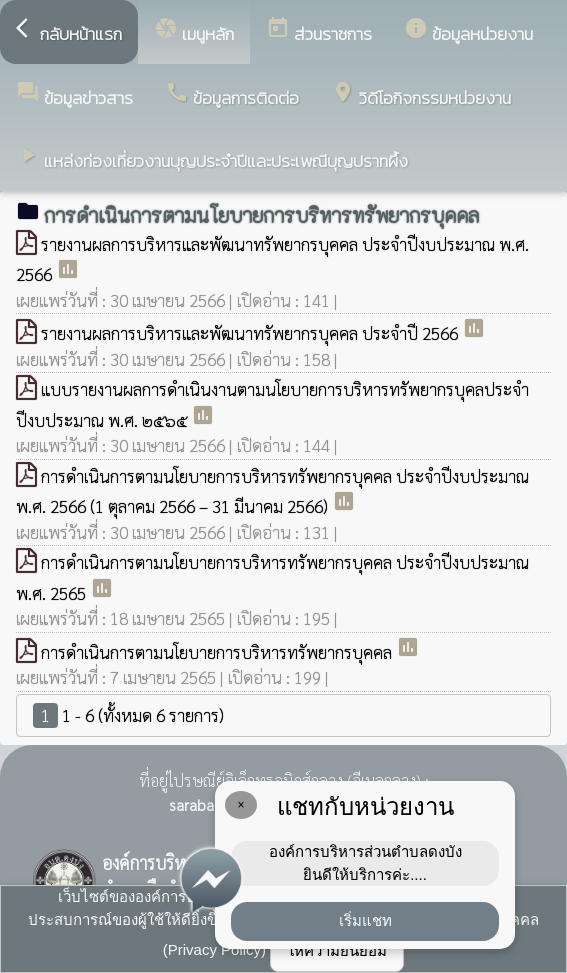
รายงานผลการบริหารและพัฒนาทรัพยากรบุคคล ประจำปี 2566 (251, 333)
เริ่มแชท (365, 920)
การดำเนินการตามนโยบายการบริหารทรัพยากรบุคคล (218, 652)
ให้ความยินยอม (337, 950)
